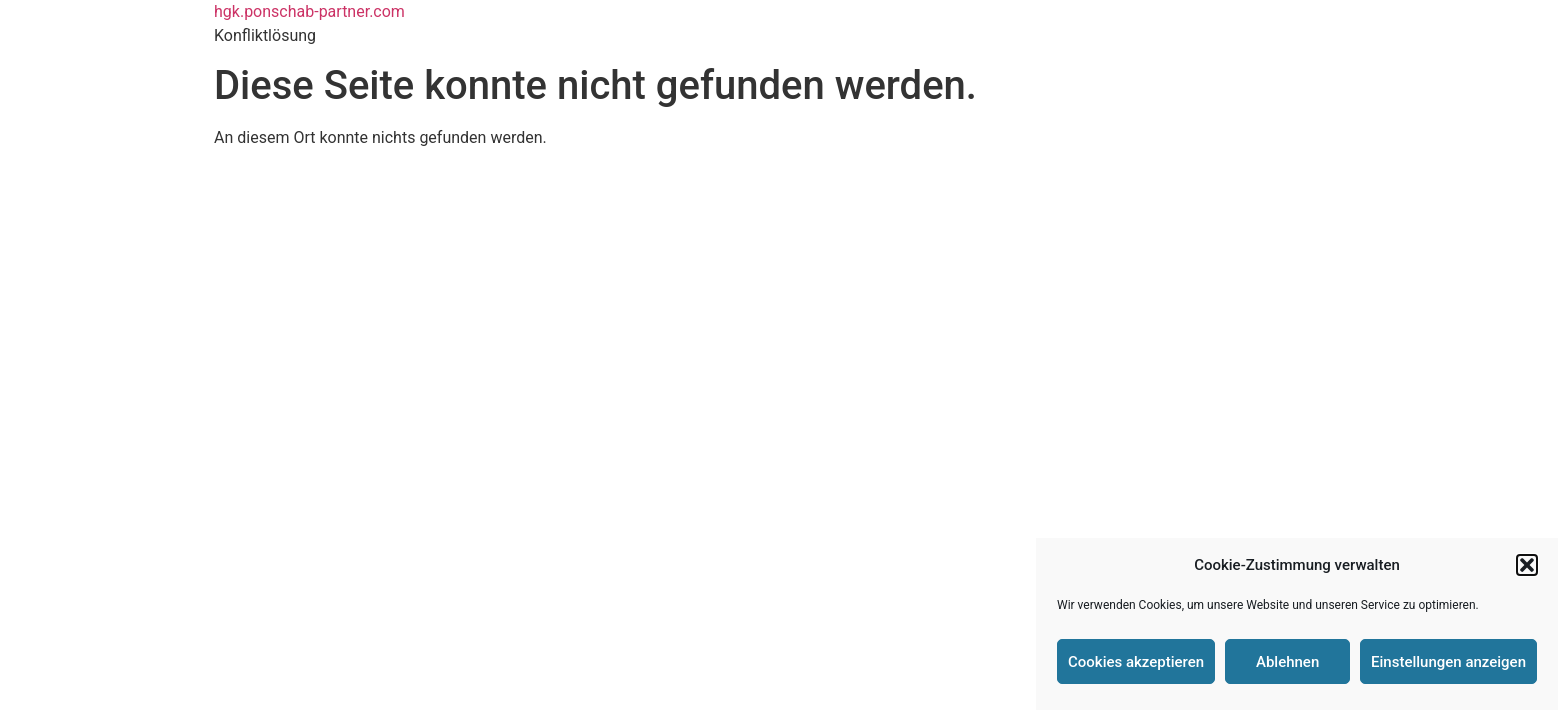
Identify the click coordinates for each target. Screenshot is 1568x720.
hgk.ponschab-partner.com (309, 11)
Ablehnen (1287, 662)
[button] (1527, 565)
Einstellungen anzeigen (1448, 662)
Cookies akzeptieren (1136, 662)
